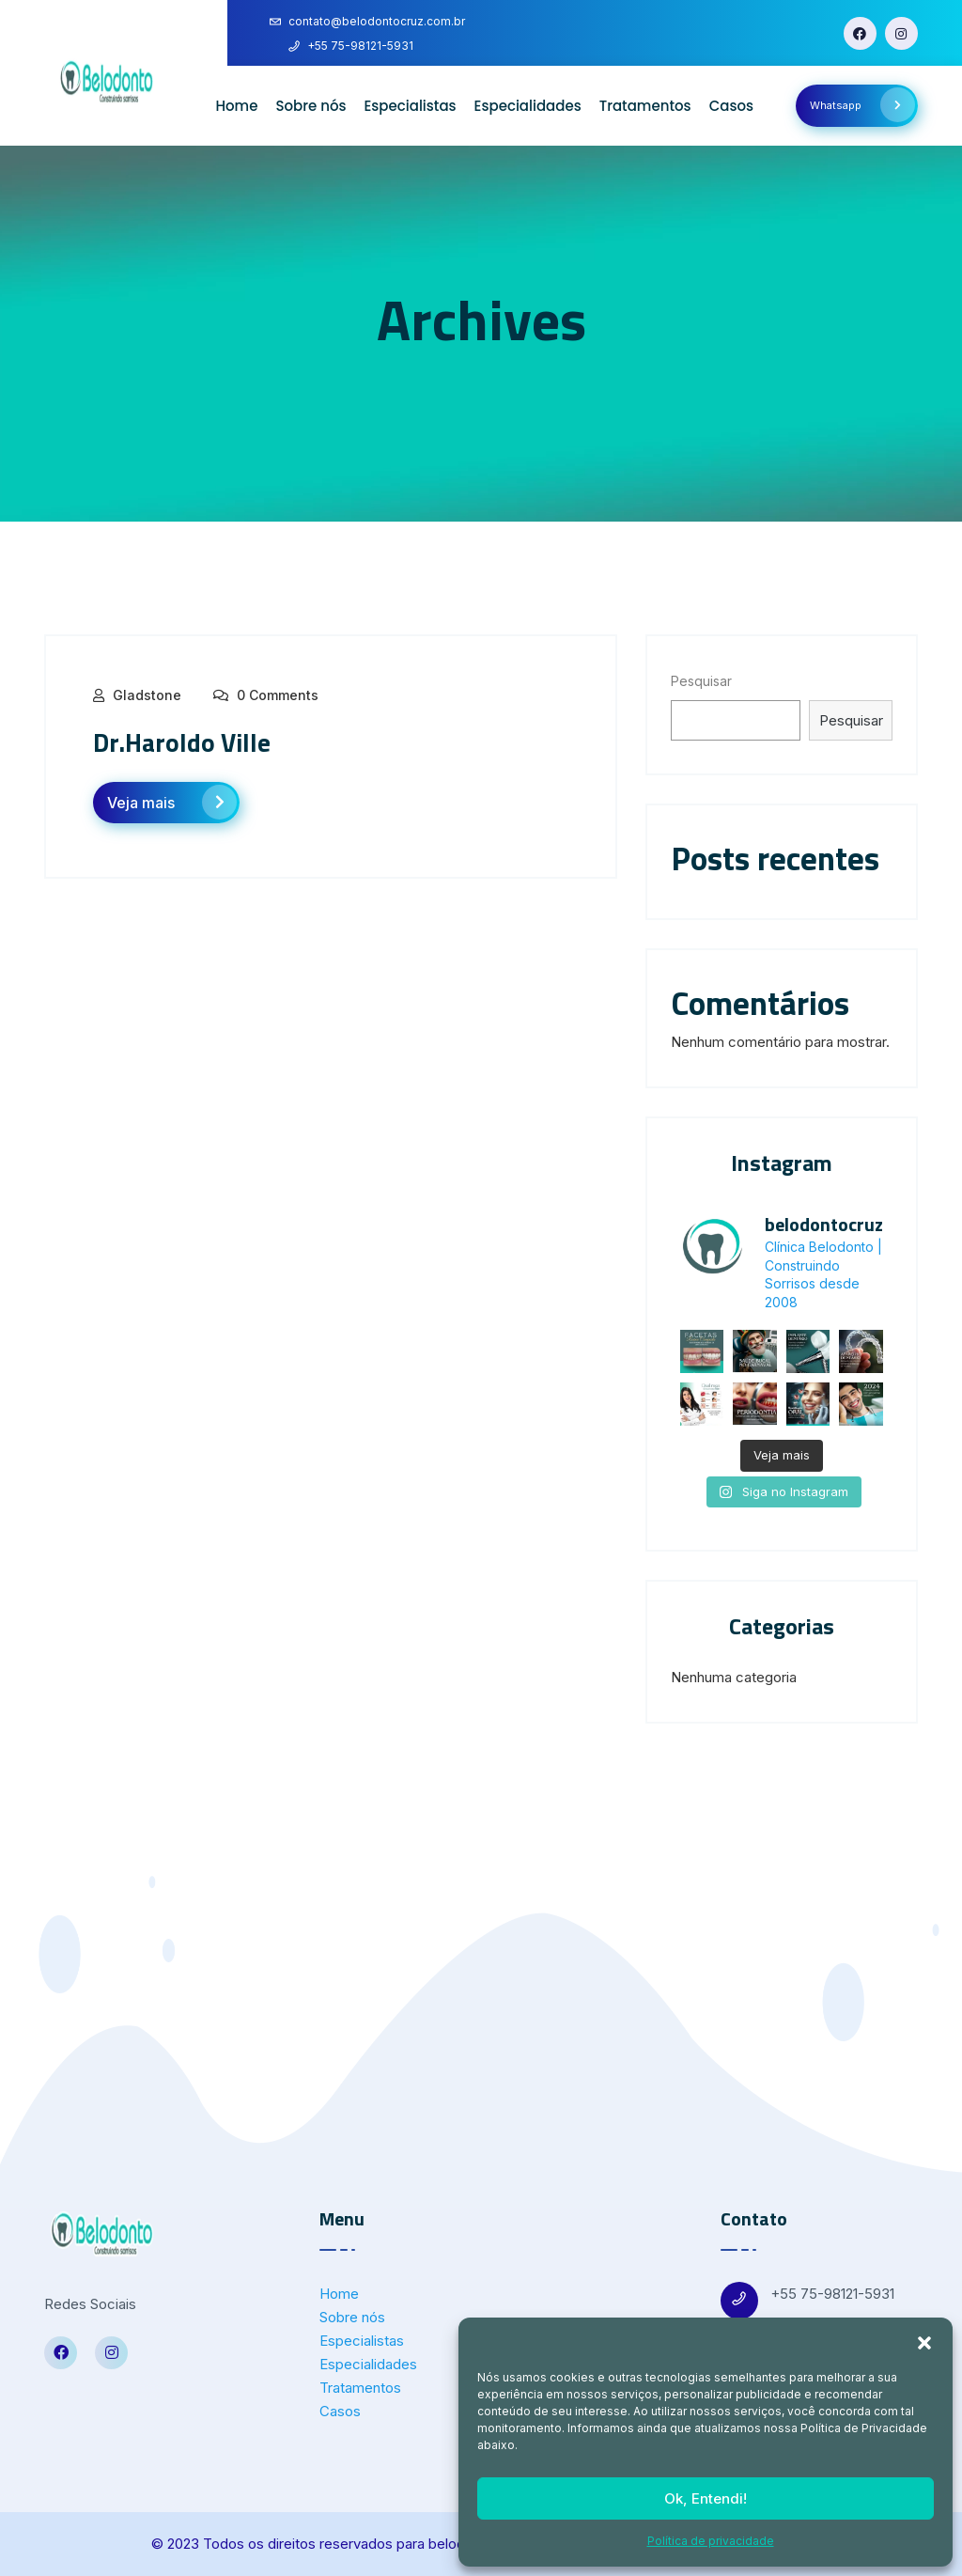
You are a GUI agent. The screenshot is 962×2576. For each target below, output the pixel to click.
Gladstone (147, 695)
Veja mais (172, 802)
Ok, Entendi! (705, 2498)
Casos (731, 106)
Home (236, 106)
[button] (924, 2341)
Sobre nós (310, 106)
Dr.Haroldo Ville (182, 742)
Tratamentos (645, 106)
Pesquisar (701, 681)
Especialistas (410, 106)
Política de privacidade (710, 2541)
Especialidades (528, 106)
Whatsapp (862, 104)
